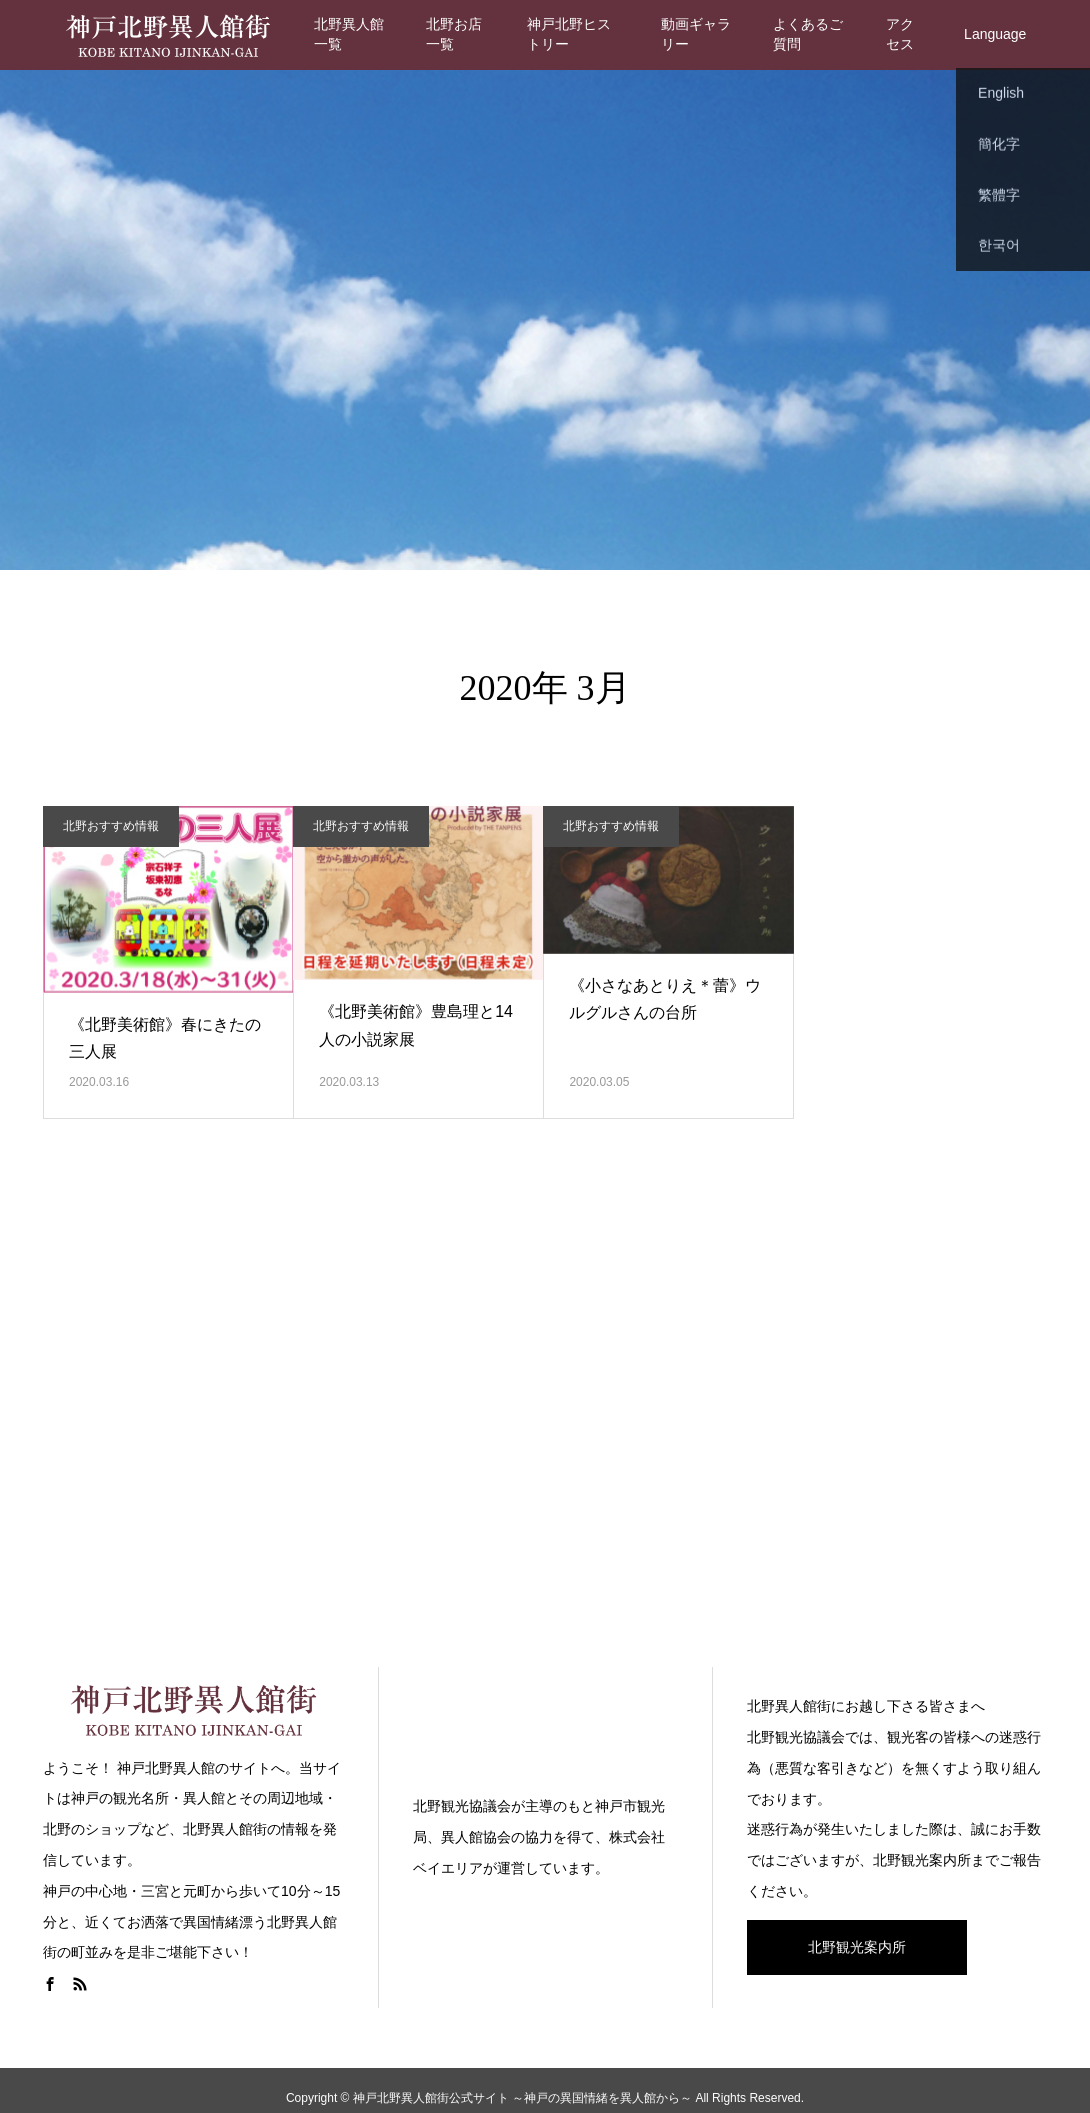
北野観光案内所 (857, 1947)
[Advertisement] (545, 1419)
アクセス (900, 34)
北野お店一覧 (454, 34)
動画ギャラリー (696, 34)
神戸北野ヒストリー (569, 34)
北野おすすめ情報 (111, 826)
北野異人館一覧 (349, 34)
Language (995, 34)
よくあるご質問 (808, 34)
